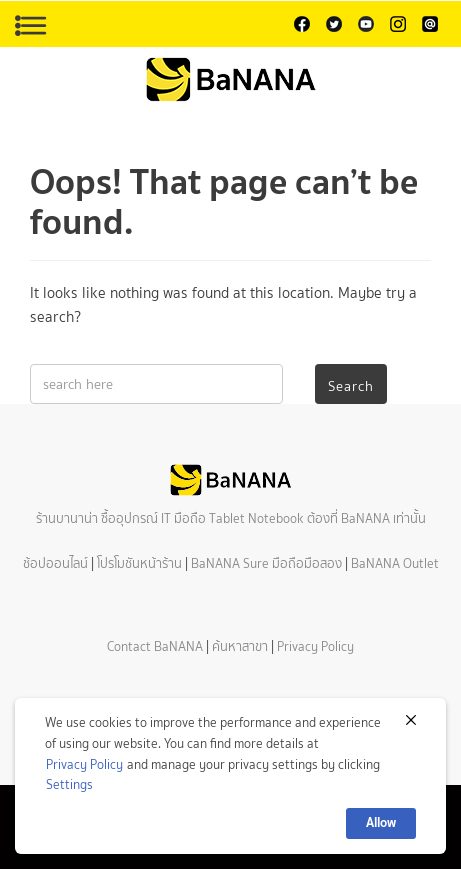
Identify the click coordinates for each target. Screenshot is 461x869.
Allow (381, 822)
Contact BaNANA (155, 646)
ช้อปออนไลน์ (55, 563)
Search (351, 386)
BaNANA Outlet (395, 563)
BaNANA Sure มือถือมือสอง (266, 563)
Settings (69, 784)
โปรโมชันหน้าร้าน (139, 563)
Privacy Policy (315, 646)
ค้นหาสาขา (240, 646)
